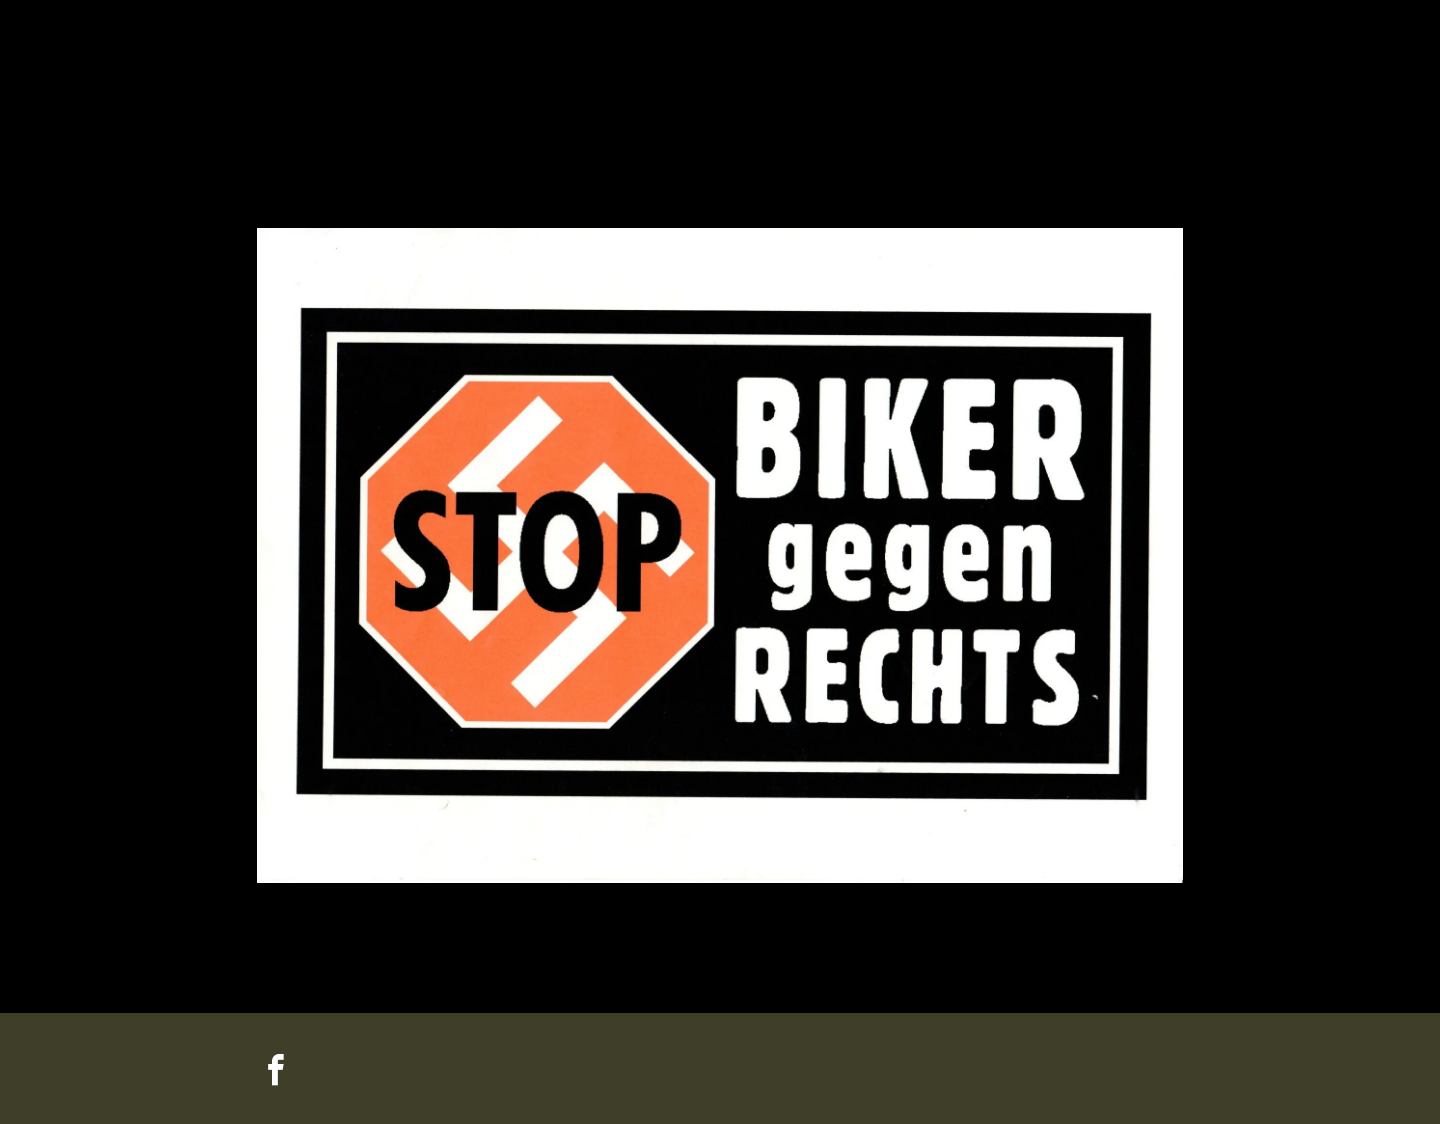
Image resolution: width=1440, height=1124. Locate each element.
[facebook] (275, 1073)
